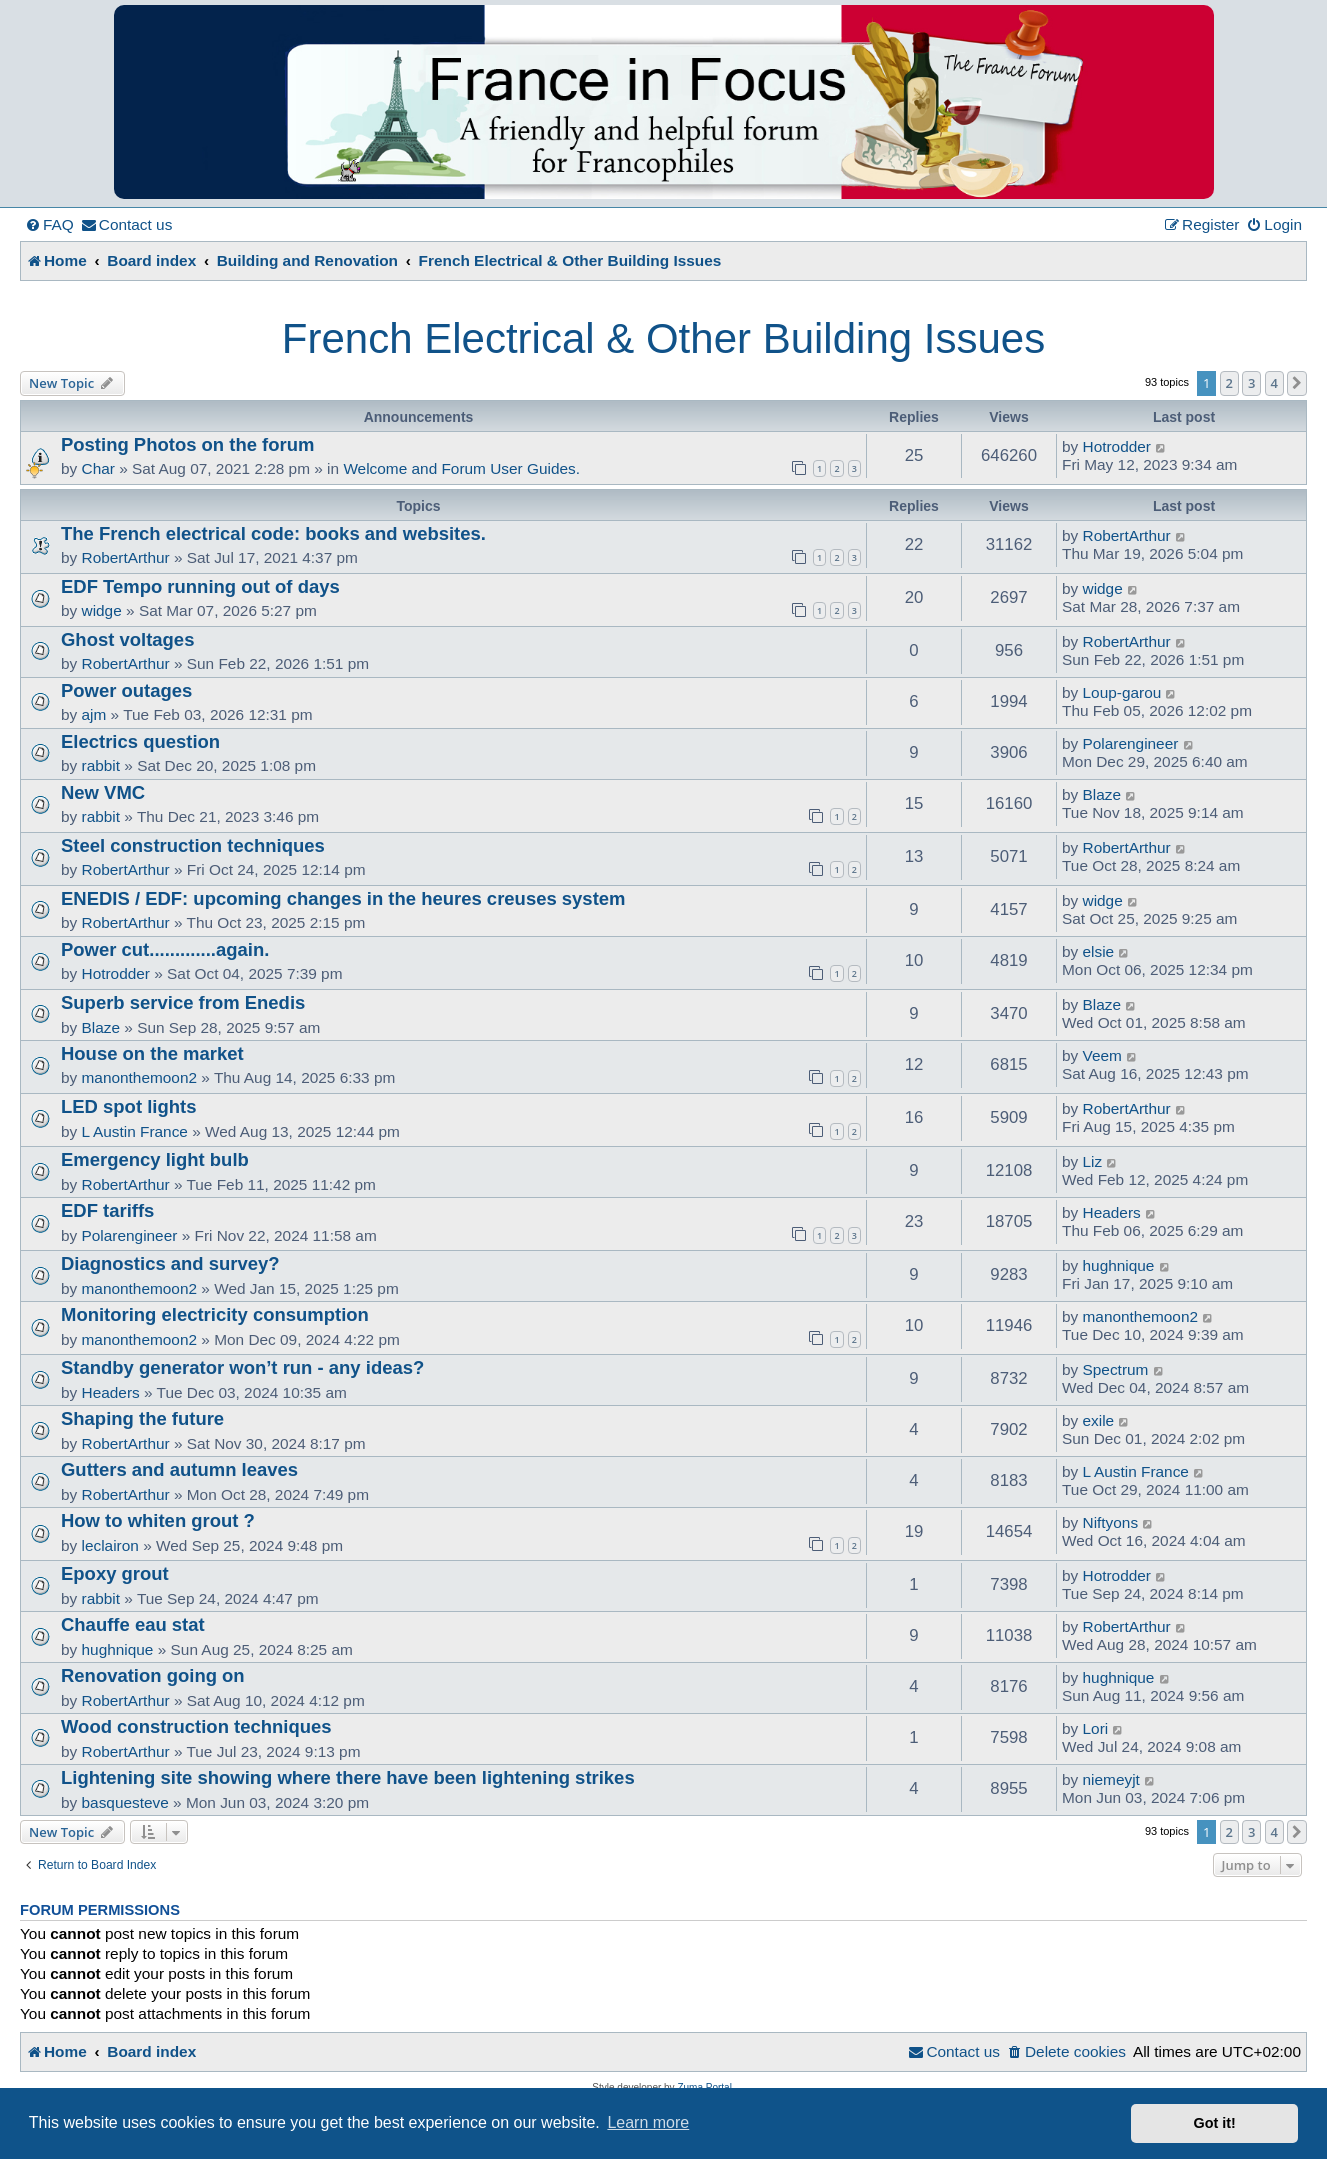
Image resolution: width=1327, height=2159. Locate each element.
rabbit (101, 765)
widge (102, 610)
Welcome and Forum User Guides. (461, 468)
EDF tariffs (107, 1210)
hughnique (1119, 1265)
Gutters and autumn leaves (179, 1469)
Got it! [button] (1215, 2123)
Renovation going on (153, 1675)
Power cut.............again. (165, 949)
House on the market (152, 1053)
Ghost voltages (127, 639)
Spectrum (1116, 1369)
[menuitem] (49, 225)
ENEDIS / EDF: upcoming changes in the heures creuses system (343, 898)
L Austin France (135, 1131)
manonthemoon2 (140, 1077)
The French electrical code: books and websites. (273, 533)
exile (1099, 1420)
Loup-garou (1122, 692)
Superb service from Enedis (183, 1002)
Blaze (1102, 794)
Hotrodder (1117, 446)
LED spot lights (128, 1106)
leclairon (110, 1545)
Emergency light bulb (155, 1159)
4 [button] (1274, 383)
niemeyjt (1111, 1779)
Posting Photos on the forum (187, 444)
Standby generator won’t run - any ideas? (242, 1367)
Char (98, 468)
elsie (1099, 951)
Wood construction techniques (196, 1726)
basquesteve (125, 1802)
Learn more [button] (648, 2122)
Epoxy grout (115, 1573)
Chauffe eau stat (133, 1624)
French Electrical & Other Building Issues (663, 338)
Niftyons (1111, 1522)
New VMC (103, 792)
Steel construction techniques (193, 845)
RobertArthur (126, 557)
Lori (1096, 1728)
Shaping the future (142, 1418)
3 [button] (1251, 383)
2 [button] (1229, 383)
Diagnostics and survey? (170, 1263)
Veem (1102, 1055)
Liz (1093, 1161)
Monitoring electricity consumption (215, 1314)
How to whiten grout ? (158, 1520)
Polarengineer (1131, 743)
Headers (1112, 1212)
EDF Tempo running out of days (200, 586)
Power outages (126, 690)
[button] (1297, 383)
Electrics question (140, 741)
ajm (94, 714)
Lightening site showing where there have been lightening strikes (348, 1777)
